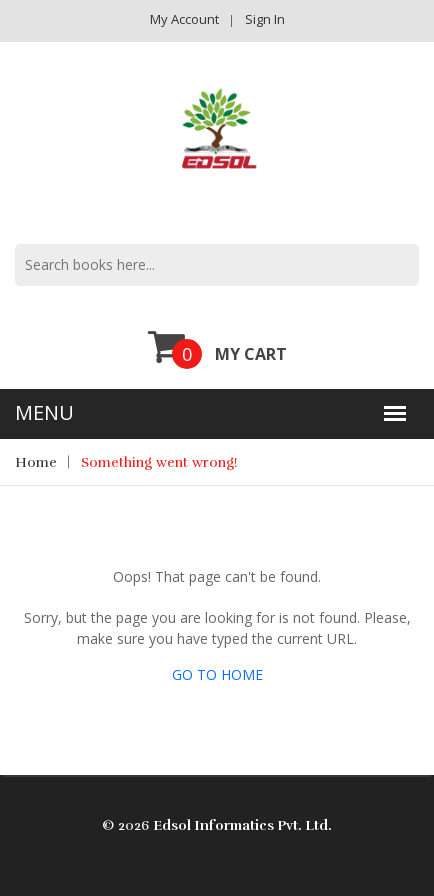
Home (36, 462)
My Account (184, 19)
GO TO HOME (217, 674)
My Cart (217, 346)
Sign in (265, 19)
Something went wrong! (159, 462)
